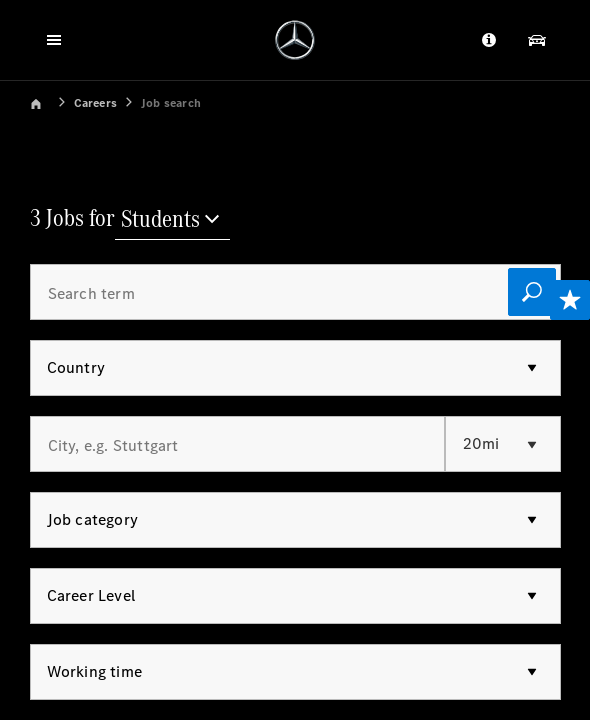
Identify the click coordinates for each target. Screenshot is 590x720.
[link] (50, 101)
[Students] (172, 221)
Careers (95, 103)
